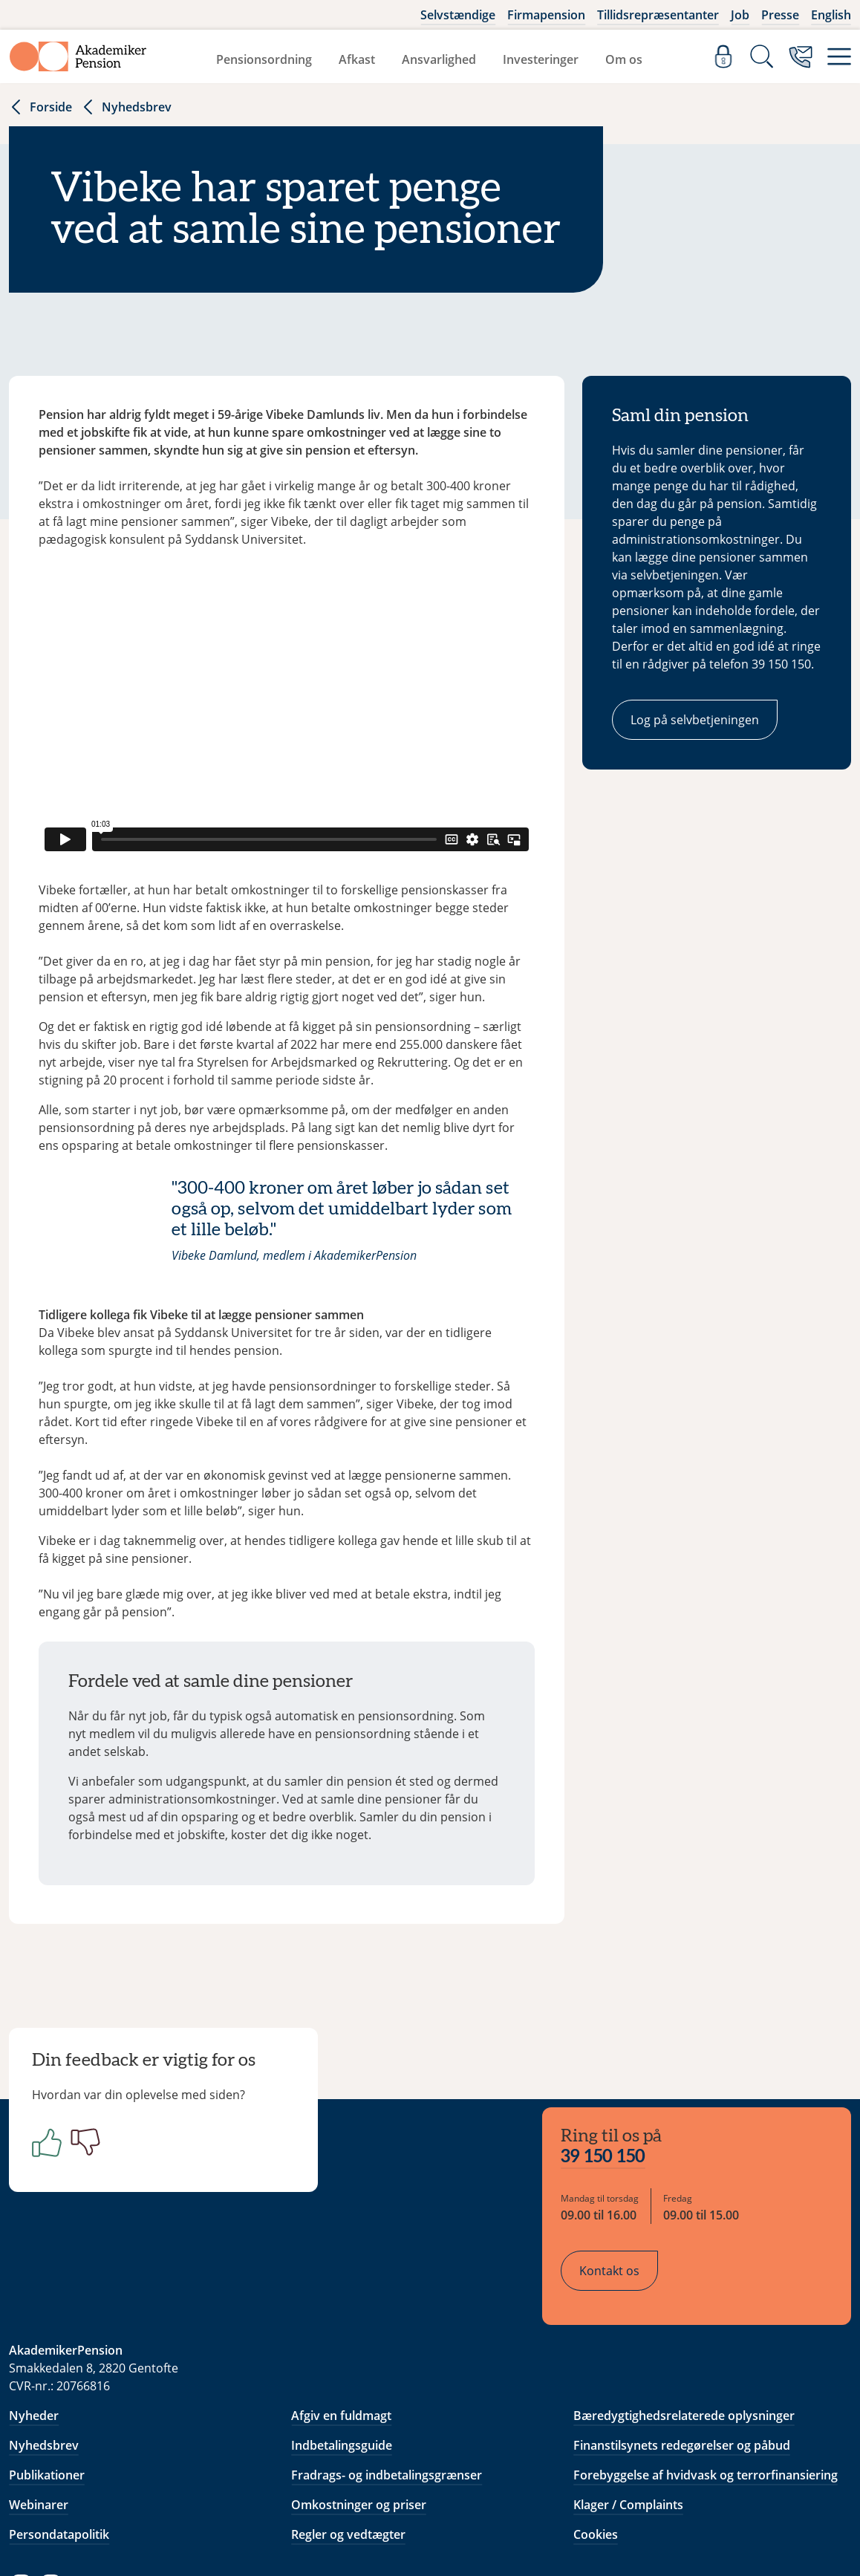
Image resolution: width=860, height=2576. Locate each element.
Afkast (357, 59)
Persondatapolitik (59, 2448)
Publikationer (47, 2389)
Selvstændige (457, 15)
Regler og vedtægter (348, 2448)
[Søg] (762, 56)
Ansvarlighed (439, 59)
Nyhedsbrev (126, 107)
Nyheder (34, 2329)
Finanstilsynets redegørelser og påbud (681, 2359)
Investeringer (541, 59)
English (831, 15)
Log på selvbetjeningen (695, 720)
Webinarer (38, 2418)
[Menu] (839, 56)
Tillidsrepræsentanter (658, 15)
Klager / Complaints (628, 2418)
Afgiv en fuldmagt (341, 2329)
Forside (40, 107)
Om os (623, 59)
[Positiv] (50, 2150)
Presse (780, 15)
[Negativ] (89, 2150)
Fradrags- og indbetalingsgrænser (386, 2389)
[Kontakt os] (800, 56)
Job (740, 15)
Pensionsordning (264, 59)
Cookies (595, 2448)
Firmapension (546, 15)
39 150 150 (614, 2077)
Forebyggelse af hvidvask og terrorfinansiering (705, 2389)
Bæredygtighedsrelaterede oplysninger (684, 2329)
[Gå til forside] (78, 56)
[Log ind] (723, 56)
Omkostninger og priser (358, 2418)
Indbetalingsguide (341, 2359)
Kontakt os (620, 2190)
